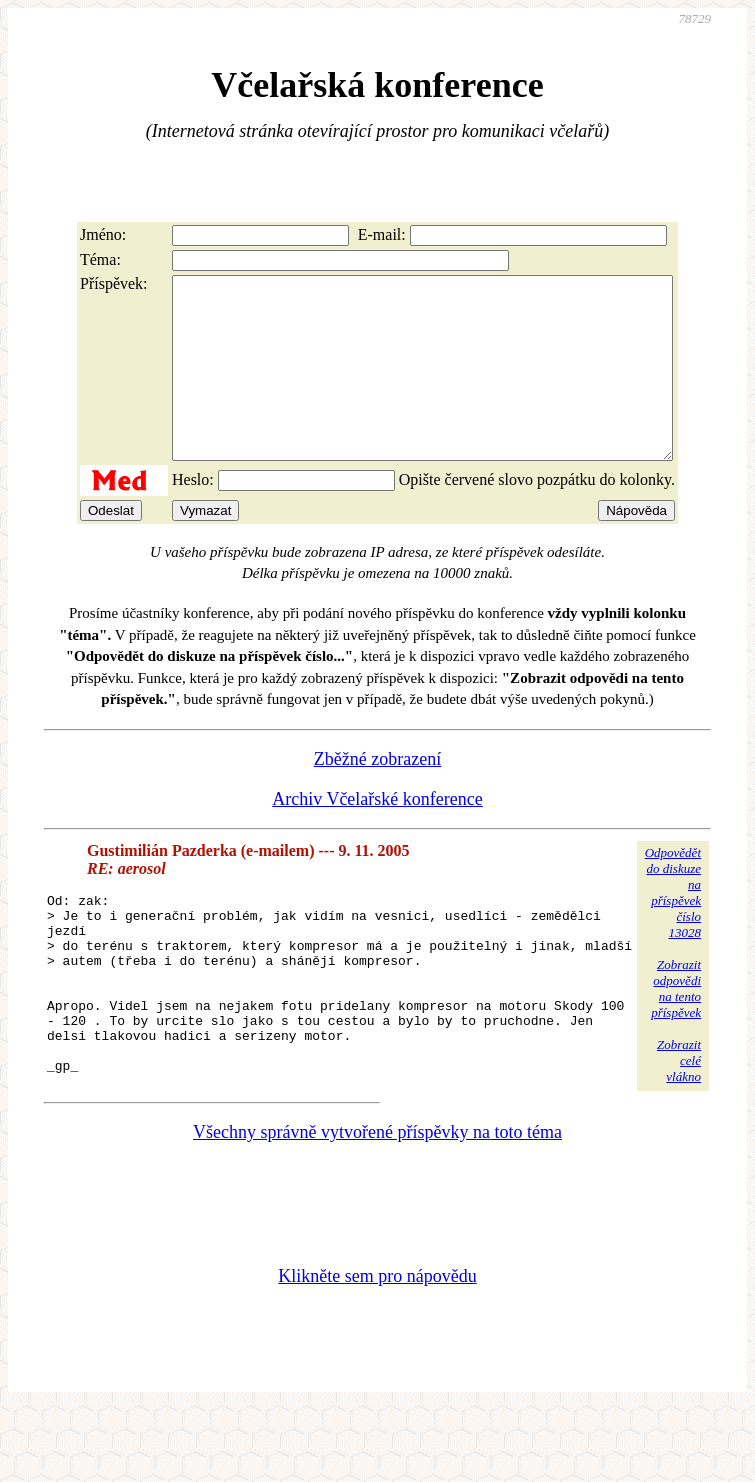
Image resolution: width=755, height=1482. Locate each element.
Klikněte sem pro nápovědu (377, 1348)
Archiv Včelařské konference (377, 835)
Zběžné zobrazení (377, 795)
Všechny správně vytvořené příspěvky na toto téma (377, 1204)
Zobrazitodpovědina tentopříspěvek (676, 1024)
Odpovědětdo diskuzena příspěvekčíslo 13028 (673, 928)
